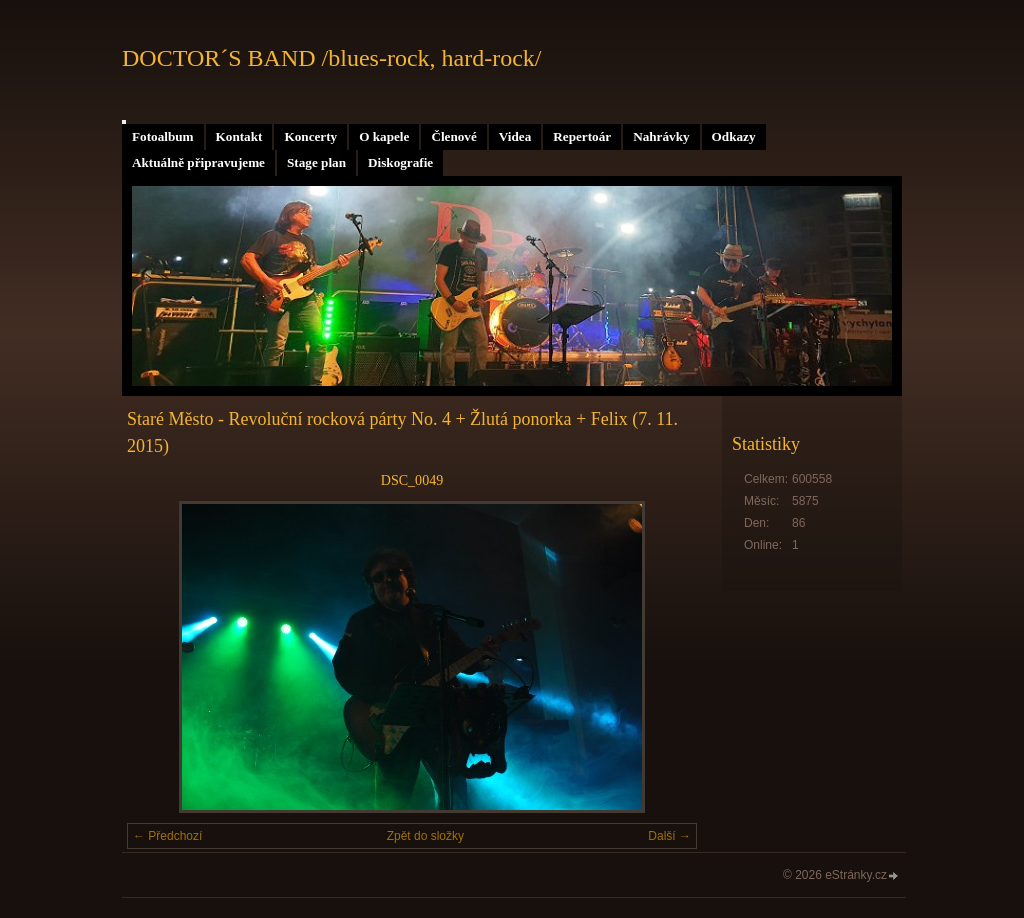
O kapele (384, 136)
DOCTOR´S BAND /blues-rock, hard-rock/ (332, 58)
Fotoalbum (163, 136)
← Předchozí (167, 836)
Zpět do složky (425, 836)
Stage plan (316, 162)
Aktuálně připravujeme (198, 162)
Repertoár (582, 136)
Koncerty (310, 136)
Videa (515, 136)
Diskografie (400, 162)
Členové (453, 136)
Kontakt (239, 136)
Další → (669, 836)
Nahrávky (661, 136)
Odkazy (734, 136)
